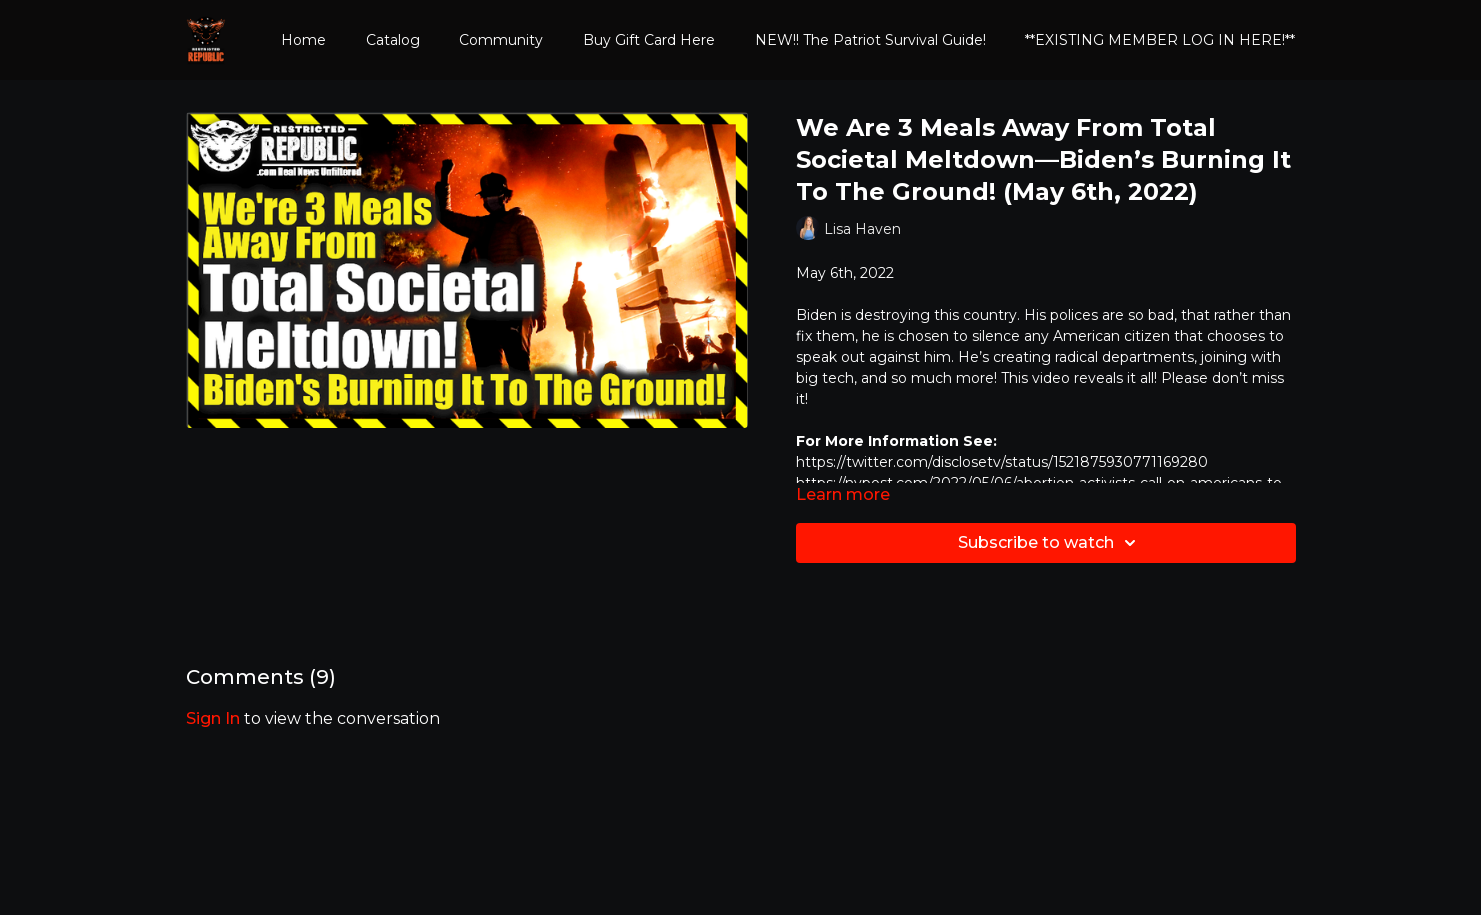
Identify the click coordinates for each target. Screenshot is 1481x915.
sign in (213, 718)
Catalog (393, 40)
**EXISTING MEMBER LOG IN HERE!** (1160, 40)
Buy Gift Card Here (649, 40)
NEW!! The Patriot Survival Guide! (870, 40)
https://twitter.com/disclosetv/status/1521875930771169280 (1002, 462)
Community (501, 40)
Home (303, 40)
